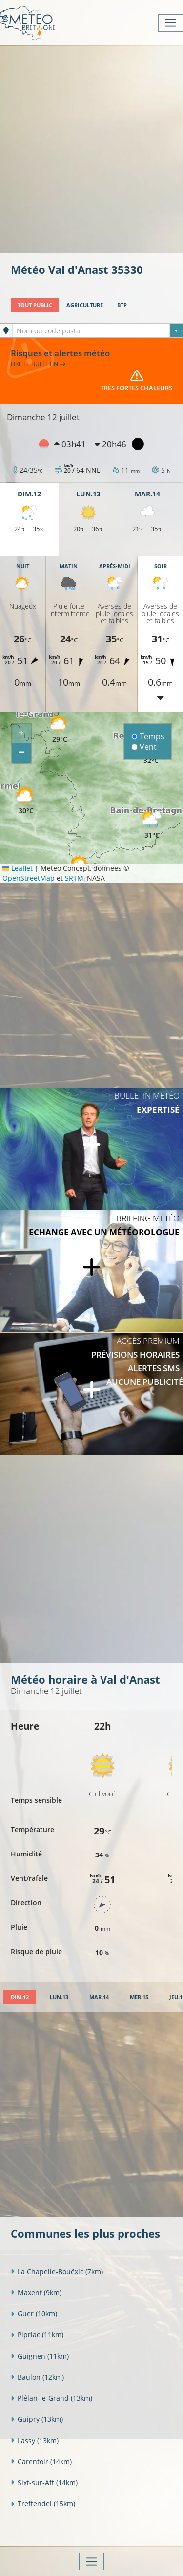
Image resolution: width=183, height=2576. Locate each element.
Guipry (37, 2419)
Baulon (37, 2377)
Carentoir (41, 2461)
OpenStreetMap (28, 878)
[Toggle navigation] (170, 23)
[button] (26, 800)
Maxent (36, 2292)
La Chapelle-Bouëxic (57, 2271)
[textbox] (98, 331)
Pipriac (37, 2334)
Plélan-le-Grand (51, 2398)
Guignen (40, 2356)
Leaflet (17, 868)
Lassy (35, 2440)
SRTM (74, 878)
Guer (34, 2313)
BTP (122, 305)
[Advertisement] (91, 148)
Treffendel (43, 2503)
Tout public (35, 305)
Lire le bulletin (38, 364)
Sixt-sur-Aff (44, 2482)
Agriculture (84, 305)
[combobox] (97, 330)
